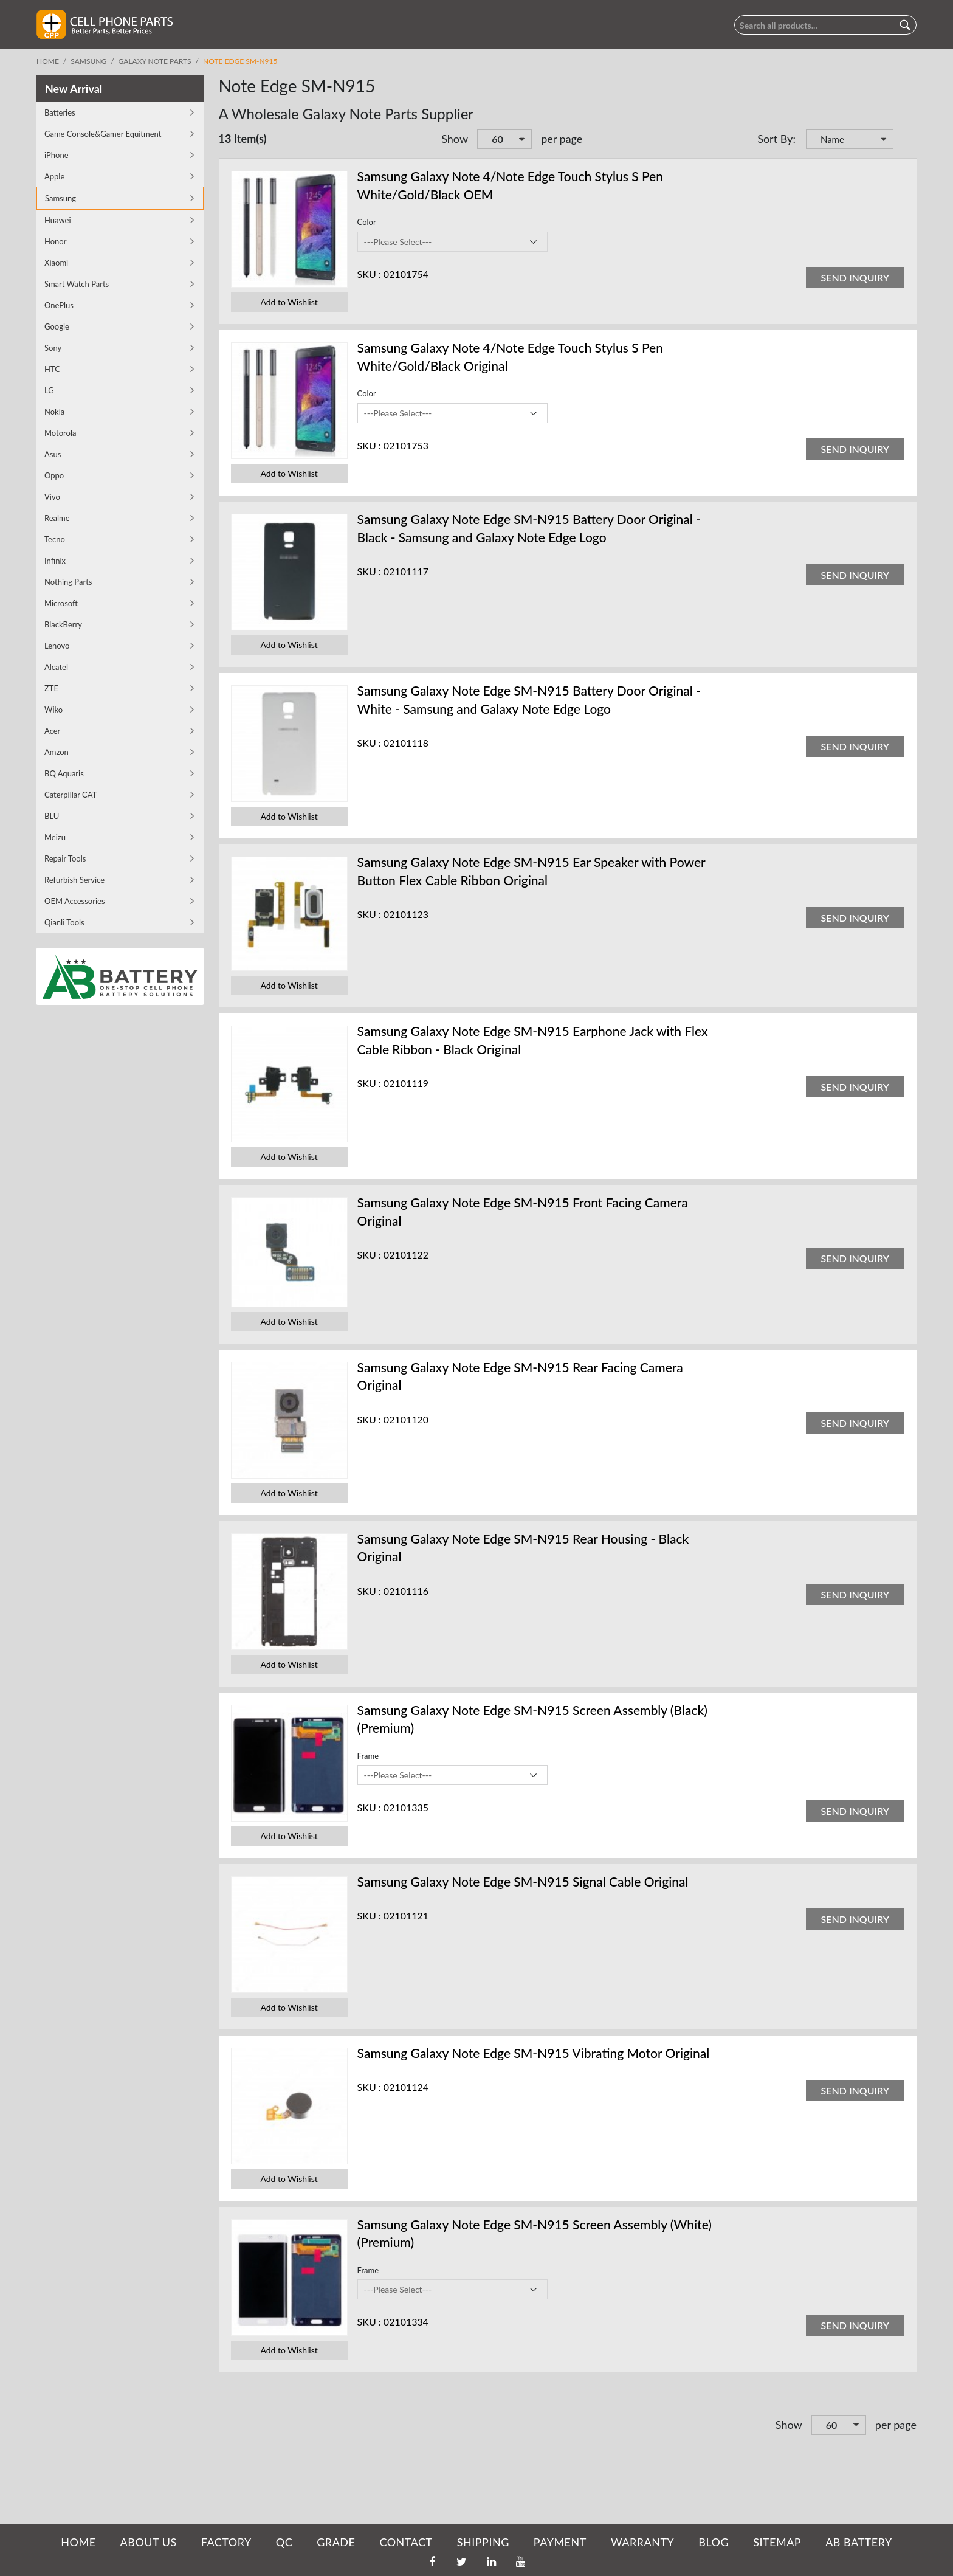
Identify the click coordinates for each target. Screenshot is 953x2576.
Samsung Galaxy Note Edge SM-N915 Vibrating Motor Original (533, 2052)
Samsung (88, 61)
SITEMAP (777, 2542)
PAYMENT (560, 2542)
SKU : (369, 274)
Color (366, 222)
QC (284, 2542)
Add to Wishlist (288, 302)
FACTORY (226, 2542)
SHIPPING (483, 2542)
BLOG (713, 2542)
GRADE (336, 2542)
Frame (368, 1756)
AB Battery (858, 2542)
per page (561, 138)
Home (47, 61)
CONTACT (405, 2542)
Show (454, 138)
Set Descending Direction (904, 140)
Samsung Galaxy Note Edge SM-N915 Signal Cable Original (523, 1881)
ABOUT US (148, 2542)
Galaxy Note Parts (155, 61)
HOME (78, 2542)
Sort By (775, 138)
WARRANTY (642, 2542)
